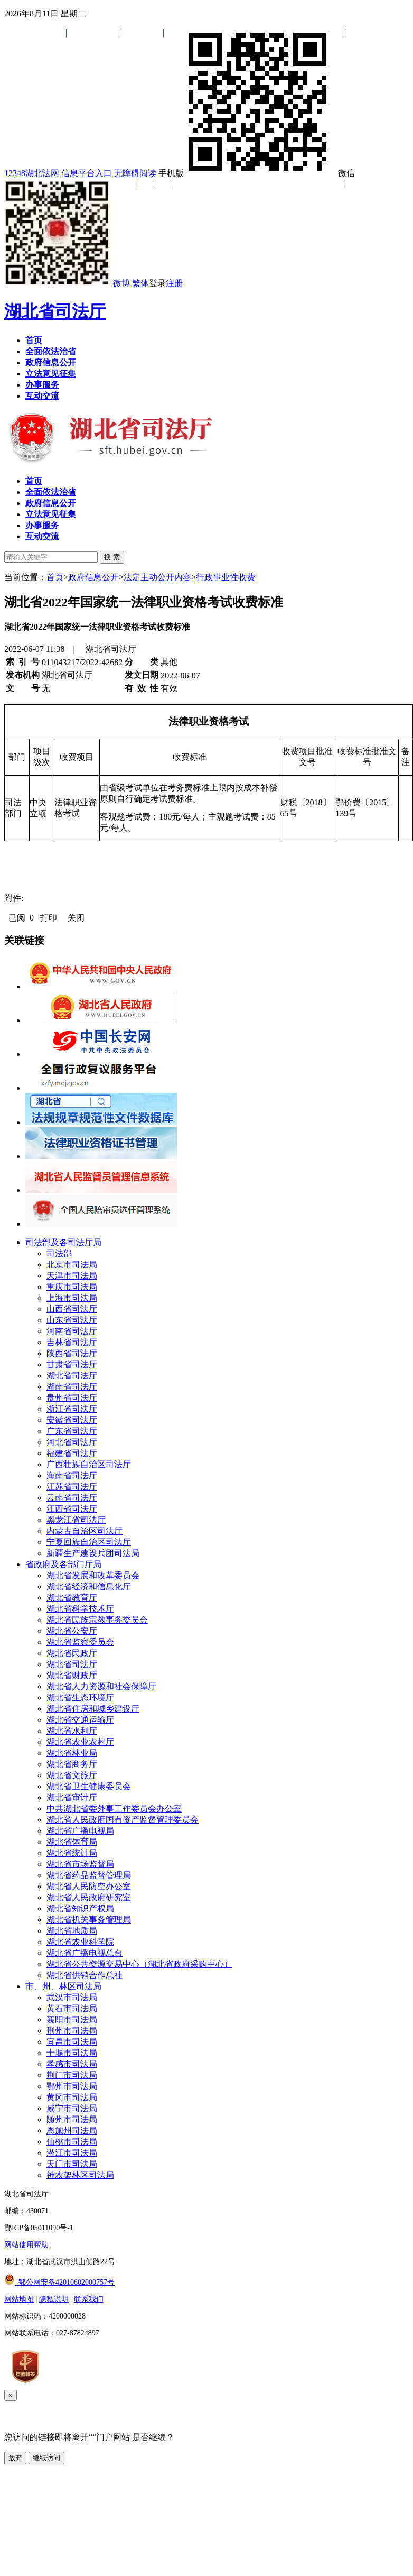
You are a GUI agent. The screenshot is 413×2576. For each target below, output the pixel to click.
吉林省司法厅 (71, 1342)
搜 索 (112, 557)
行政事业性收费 (225, 577)
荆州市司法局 (71, 2030)
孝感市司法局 (71, 2063)
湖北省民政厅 (71, 1653)
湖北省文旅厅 (71, 1775)
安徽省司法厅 (71, 1419)
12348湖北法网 (31, 173)
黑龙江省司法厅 (76, 1519)
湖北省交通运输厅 (80, 1719)
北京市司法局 (71, 1264)
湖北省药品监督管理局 (88, 1875)
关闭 (76, 917)
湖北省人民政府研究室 (88, 1897)
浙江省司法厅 (71, 1408)
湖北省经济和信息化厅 (88, 1586)
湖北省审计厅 (71, 1797)
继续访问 (46, 2458)
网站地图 (19, 2299)
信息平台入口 (86, 173)
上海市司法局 (71, 1297)
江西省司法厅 (71, 1508)
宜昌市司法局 (71, 2041)
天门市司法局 (71, 2163)
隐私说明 (54, 2299)
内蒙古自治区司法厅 (84, 1530)
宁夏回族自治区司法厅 (88, 1542)
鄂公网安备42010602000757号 (59, 2282)
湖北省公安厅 (71, 1630)
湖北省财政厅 (71, 1675)
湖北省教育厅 (71, 1597)
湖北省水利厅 (71, 1730)
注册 (174, 283)
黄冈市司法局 (71, 2097)
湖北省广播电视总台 (84, 1952)
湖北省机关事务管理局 (88, 1919)
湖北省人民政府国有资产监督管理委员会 (122, 1819)
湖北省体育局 (71, 1841)
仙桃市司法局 (71, 2141)
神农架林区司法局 (80, 2174)
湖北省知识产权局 (80, 1908)
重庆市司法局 (71, 1286)
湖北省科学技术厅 (80, 1608)
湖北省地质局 (71, 1930)
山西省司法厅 (71, 1308)
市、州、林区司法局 (63, 1986)
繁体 (140, 283)
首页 (54, 577)
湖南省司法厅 (71, 1386)
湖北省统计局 (71, 1852)
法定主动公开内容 (157, 577)
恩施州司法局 (71, 2130)
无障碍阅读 (135, 173)
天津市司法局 (71, 1275)
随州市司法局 (71, 2119)
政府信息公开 (93, 577)
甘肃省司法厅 (71, 1364)
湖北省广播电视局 (80, 1830)
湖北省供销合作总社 (84, 1975)
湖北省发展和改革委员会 (92, 1575)
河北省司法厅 (71, 1442)
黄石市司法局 (71, 2008)
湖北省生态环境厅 (80, 1697)
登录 (157, 283)
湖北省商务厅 (71, 1764)
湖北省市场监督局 (80, 1864)
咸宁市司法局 (71, 2108)
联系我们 (89, 2299)
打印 (48, 917)
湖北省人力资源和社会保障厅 (101, 1686)
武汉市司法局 (71, 1997)
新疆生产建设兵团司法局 (92, 1553)
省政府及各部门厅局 (63, 1564)
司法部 (59, 1253)
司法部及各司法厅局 (63, 1242)
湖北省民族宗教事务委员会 (97, 1619)
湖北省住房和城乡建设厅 (92, 1708)
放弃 (15, 2458)
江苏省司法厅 (71, 1486)
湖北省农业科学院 (80, 1941)
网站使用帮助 (26, 2245)
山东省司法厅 (71, 1319)
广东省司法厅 (71, 1431)
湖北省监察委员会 (80, 1641)
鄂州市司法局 (71, 2086)
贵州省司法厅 (71, 1397)
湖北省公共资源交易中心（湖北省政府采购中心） (139, 1963)
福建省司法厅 (71, 1453)
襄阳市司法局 (71, 2019)
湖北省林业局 (71, 1753)
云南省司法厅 (71, 1497)
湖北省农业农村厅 (80, 1741)
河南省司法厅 (71, 1331)
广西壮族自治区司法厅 (88, 1464)
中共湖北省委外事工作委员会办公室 (114, 1808)
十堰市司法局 (71, 2052)
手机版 (247, 173)
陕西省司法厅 (71, 1353)
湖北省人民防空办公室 (88, 1886)
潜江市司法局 (71, 2152)
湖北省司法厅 (55, 311)
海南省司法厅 (71, 1475)
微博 (121, 283)
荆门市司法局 (71, 2075)
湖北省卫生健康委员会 (88, 1786)
